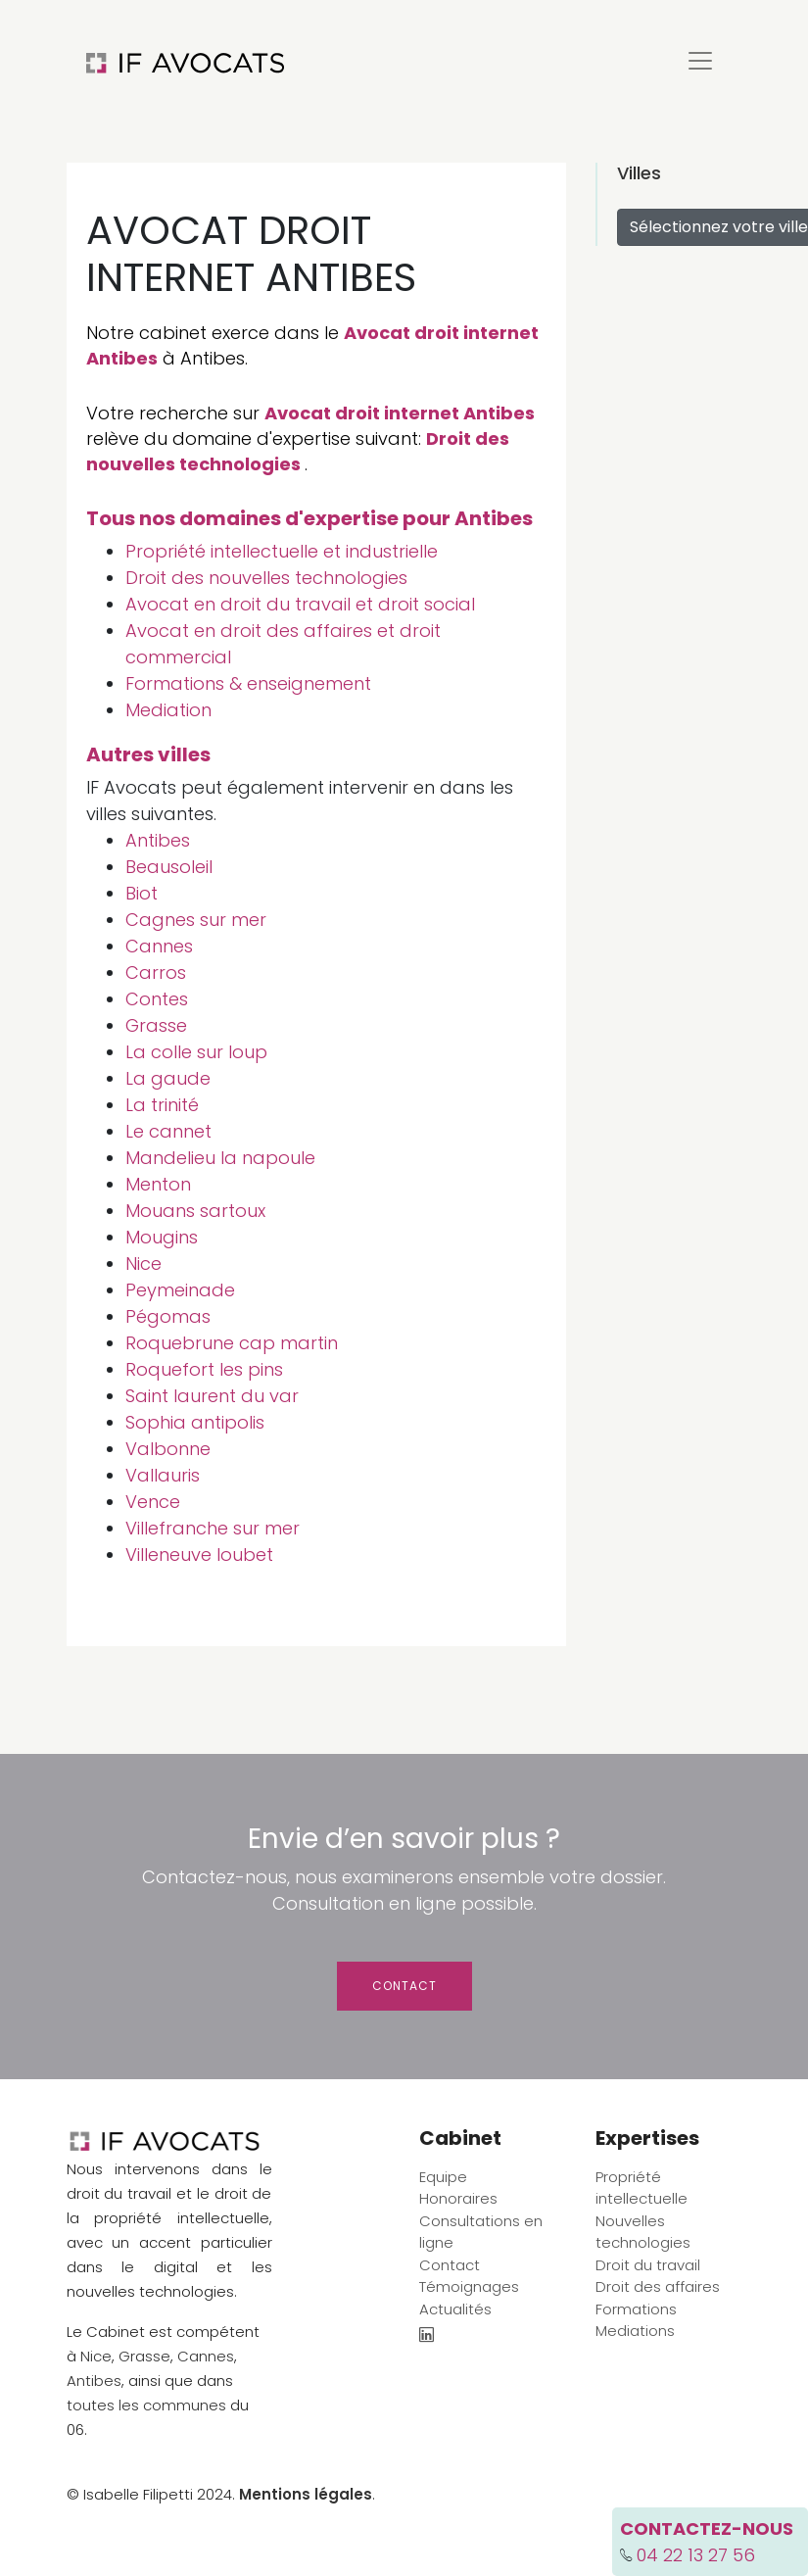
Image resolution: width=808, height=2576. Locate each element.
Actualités (455, 2309)
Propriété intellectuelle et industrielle (281, 551)
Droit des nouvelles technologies (297, 451)
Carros (155, 972)
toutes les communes (146, 2405)
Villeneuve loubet (199, 1554)
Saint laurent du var (212, 1396)
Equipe (443, 2176)
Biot (141, 893)
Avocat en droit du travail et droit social (300, 604)
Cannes (159, 946)
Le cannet (168, 1131)
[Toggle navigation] (700, 60)
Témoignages (469, 2286)
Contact (404, 1985)
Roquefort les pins (204, 1369)
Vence (152, 1501)
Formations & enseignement (248, 683)
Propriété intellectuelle (641, 2188)
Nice (143, 1263)
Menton (158, 1184)
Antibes (157, 840)
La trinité (162, 1105)
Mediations (635, 2330)
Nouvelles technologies (642, 2232)
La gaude (168, 1078)
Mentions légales (305, 2494)
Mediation (168, 710)
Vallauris (162, 1475)
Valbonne (168, 1448)
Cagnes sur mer (195, 919)
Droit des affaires (657, 2286)
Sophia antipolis (194, 1422)
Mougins (161, 1237)
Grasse (156, 1025)
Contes (156, 999)
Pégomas (168, 1316)
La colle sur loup (196, 1052)
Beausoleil (169, 866)
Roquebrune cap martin (231, 1343)
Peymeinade (180, 1290)
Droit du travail (647, 2265)
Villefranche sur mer (212, 1528)
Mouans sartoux (195, 1210)
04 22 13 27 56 (696, 2555)
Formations (636, 2309)
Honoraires (458, 2198)
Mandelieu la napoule (220, 1157)
